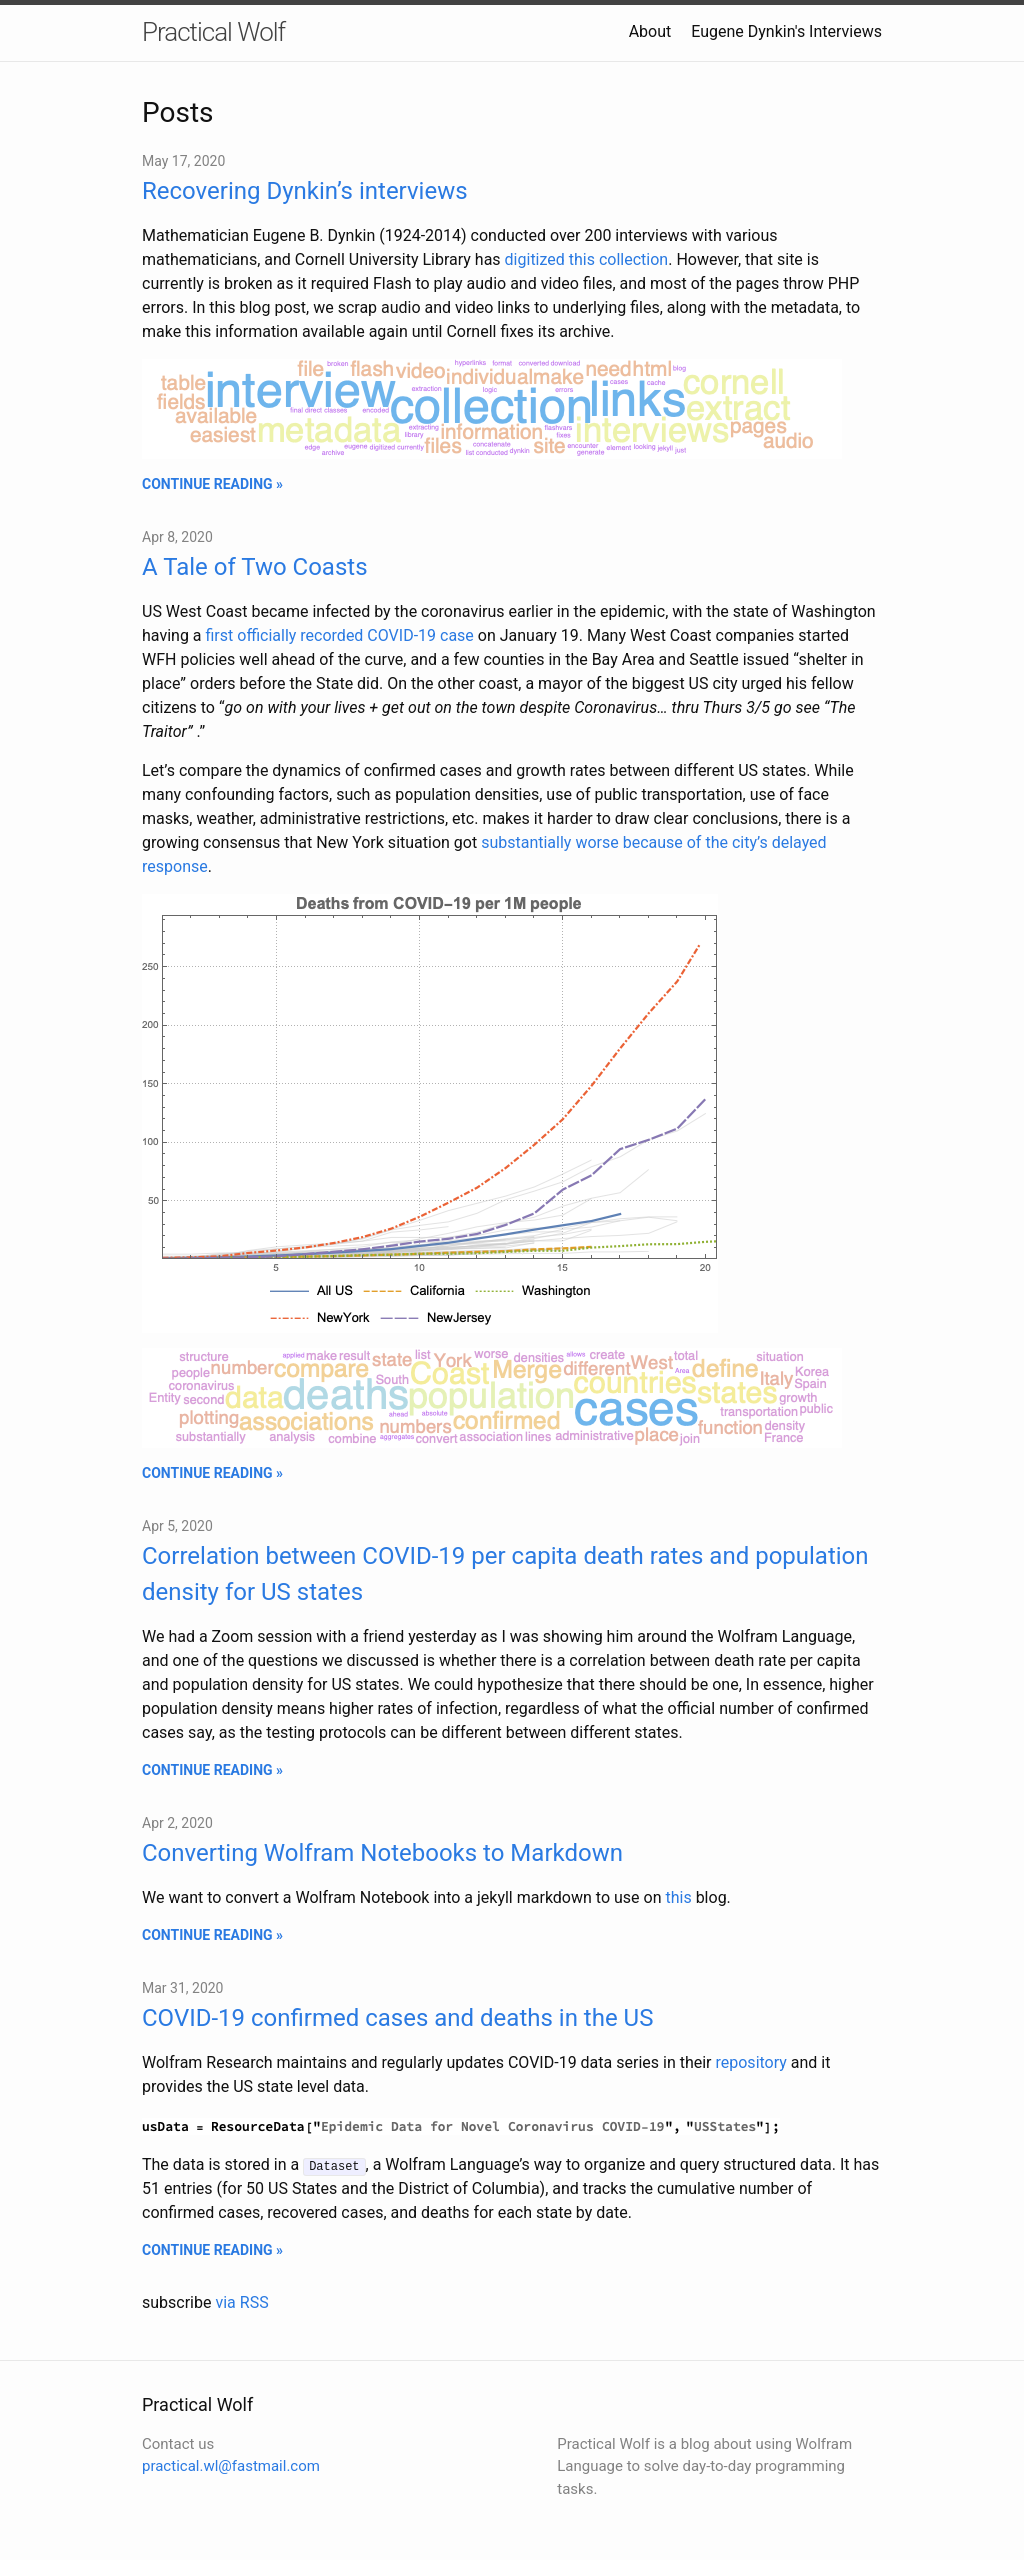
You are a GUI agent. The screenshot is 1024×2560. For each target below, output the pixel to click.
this (676, 1897)
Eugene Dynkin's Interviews (786, 31)
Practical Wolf (213, 32)
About (650, 31)
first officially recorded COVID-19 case (340, 635)
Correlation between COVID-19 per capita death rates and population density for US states (505, 1574)
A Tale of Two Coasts (255, 567)
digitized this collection (587, 259)
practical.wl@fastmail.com (231, 2466)
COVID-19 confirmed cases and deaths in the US (397, 2018)
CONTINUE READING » (212, 484)
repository (751, 2062)
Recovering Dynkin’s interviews (305, 191)
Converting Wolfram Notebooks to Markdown (382, 1853)
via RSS (241, 2302)
